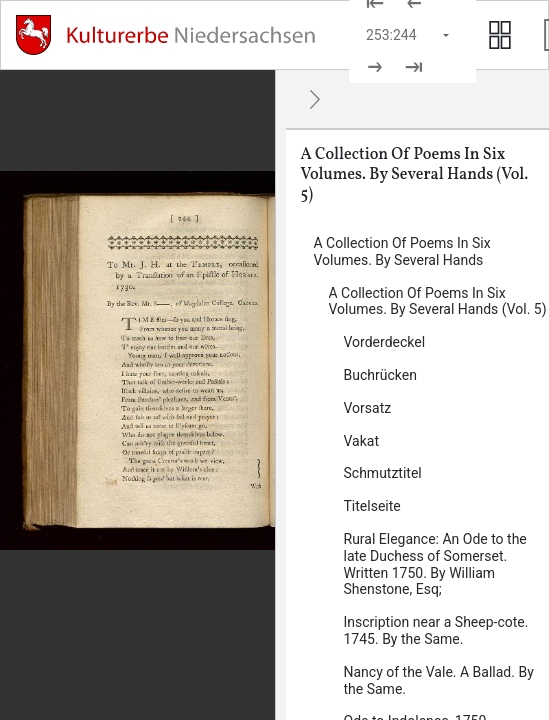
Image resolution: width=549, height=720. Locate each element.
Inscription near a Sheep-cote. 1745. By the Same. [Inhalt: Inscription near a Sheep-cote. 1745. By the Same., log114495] (436, 630)
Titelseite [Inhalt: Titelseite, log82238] (372, 506)
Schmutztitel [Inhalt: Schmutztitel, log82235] (383, 473)
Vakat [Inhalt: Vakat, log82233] (362, 441)
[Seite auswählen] (409, 35)
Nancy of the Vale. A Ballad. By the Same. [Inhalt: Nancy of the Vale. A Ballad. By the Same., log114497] (439, 680)
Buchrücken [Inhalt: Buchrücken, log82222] (380, 375)
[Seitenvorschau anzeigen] (500, 35)
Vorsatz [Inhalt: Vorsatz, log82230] (368, 408)
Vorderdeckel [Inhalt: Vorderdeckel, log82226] (385, 342)
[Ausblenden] (315, 99)
